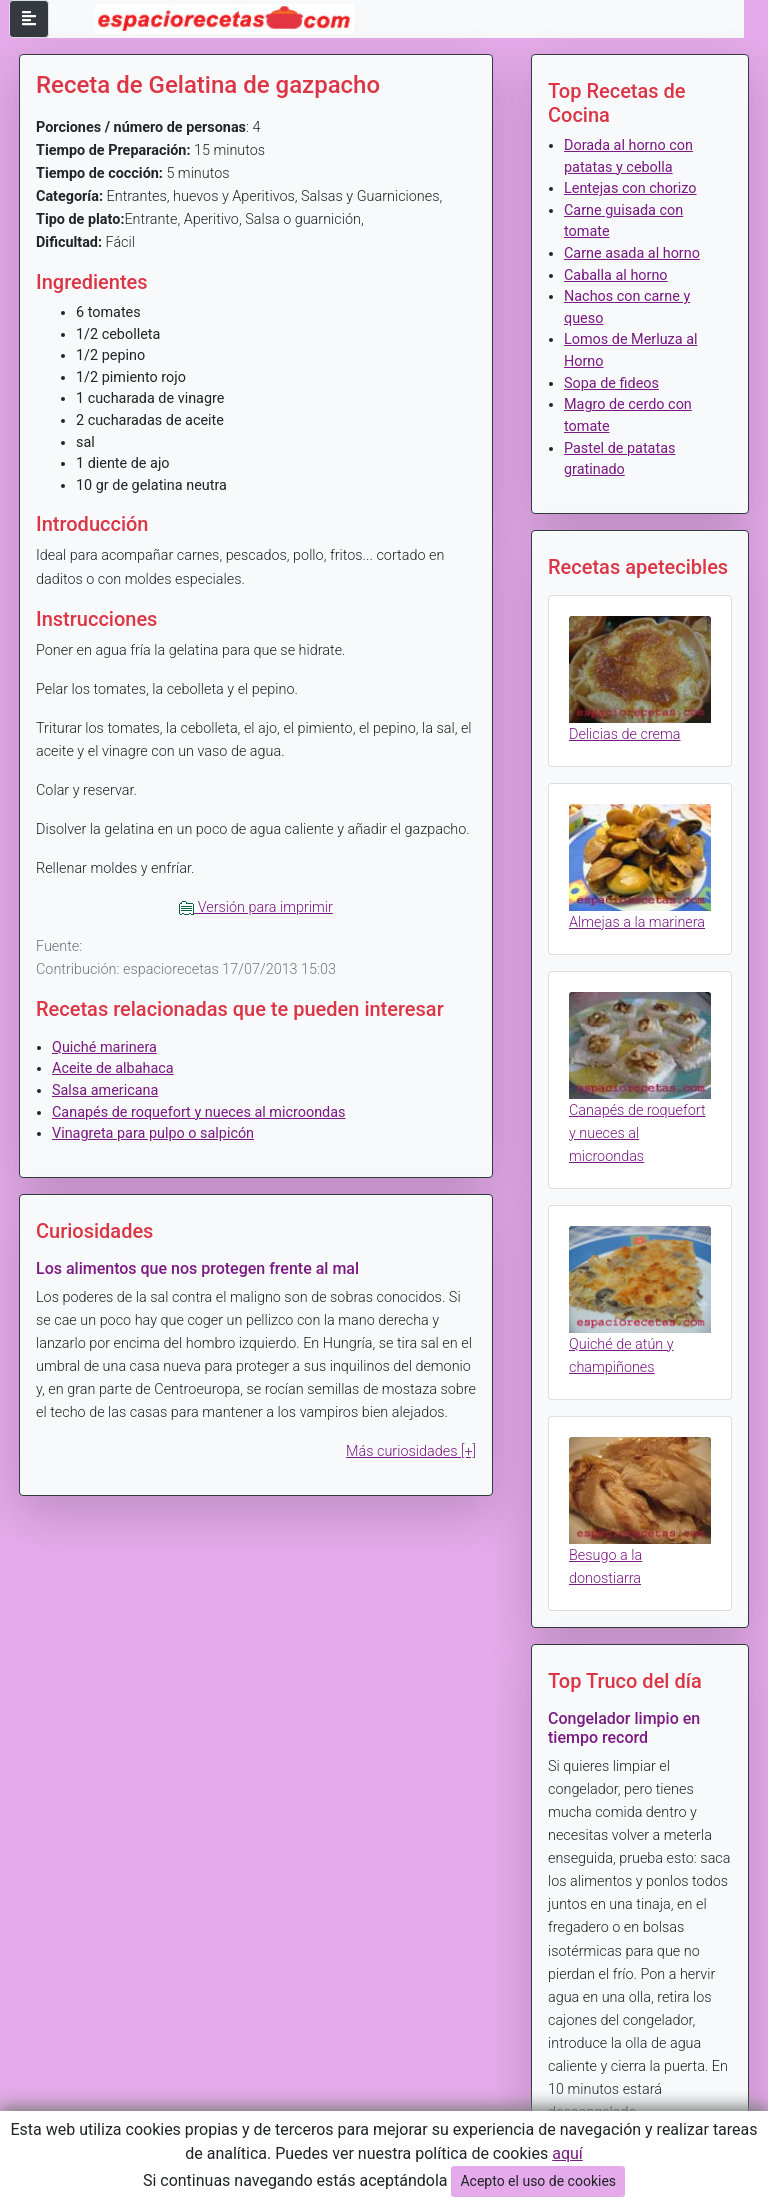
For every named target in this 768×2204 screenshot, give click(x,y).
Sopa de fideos (611, 383)
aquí (567, 2153)
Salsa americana (105, 1090)
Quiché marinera (104, 1047)
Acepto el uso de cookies (538, 2181)
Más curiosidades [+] (411, 1451)
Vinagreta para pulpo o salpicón (153, 1133)
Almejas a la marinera (637, 922)
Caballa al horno (616, 275)
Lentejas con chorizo (630, 188)
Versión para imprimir (256, 907)
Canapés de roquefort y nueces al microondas (198, 1112)
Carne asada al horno (632, 253)
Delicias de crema (624, 734)
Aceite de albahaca (113, 1068)
